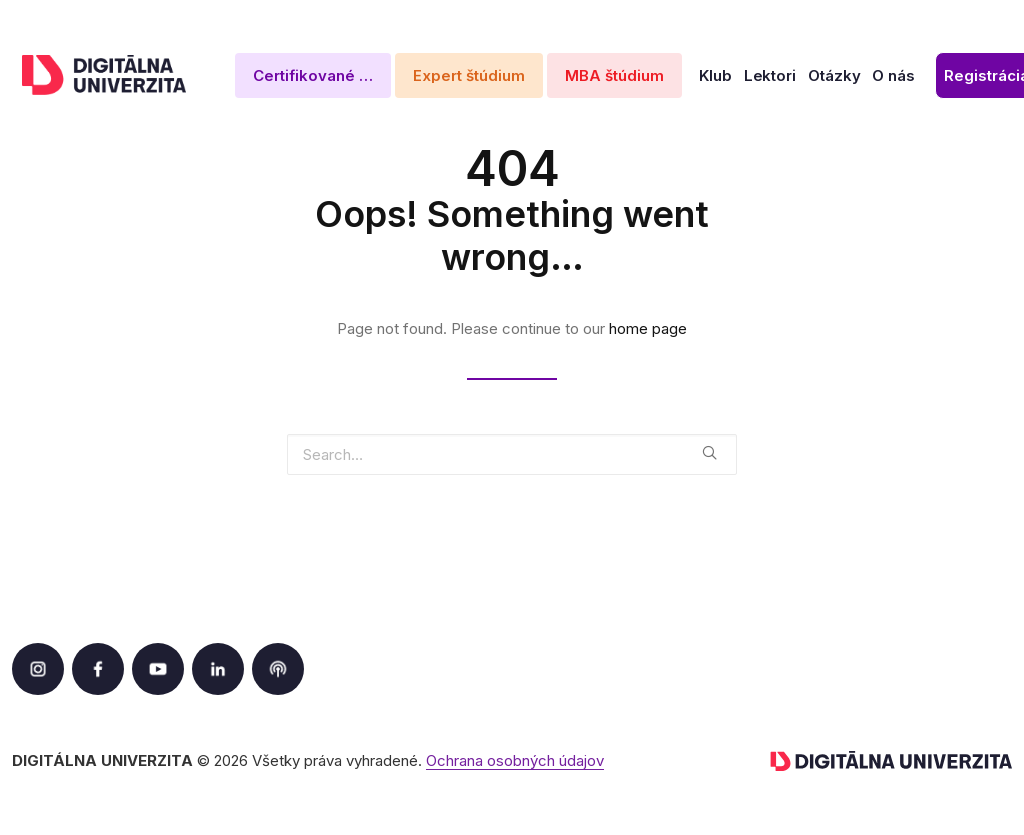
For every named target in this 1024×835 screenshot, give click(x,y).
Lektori (770, 75)
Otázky (834, 75)
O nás (893, 75)
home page (648, 328)
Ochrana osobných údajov (515, 760)
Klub (715, 75)
